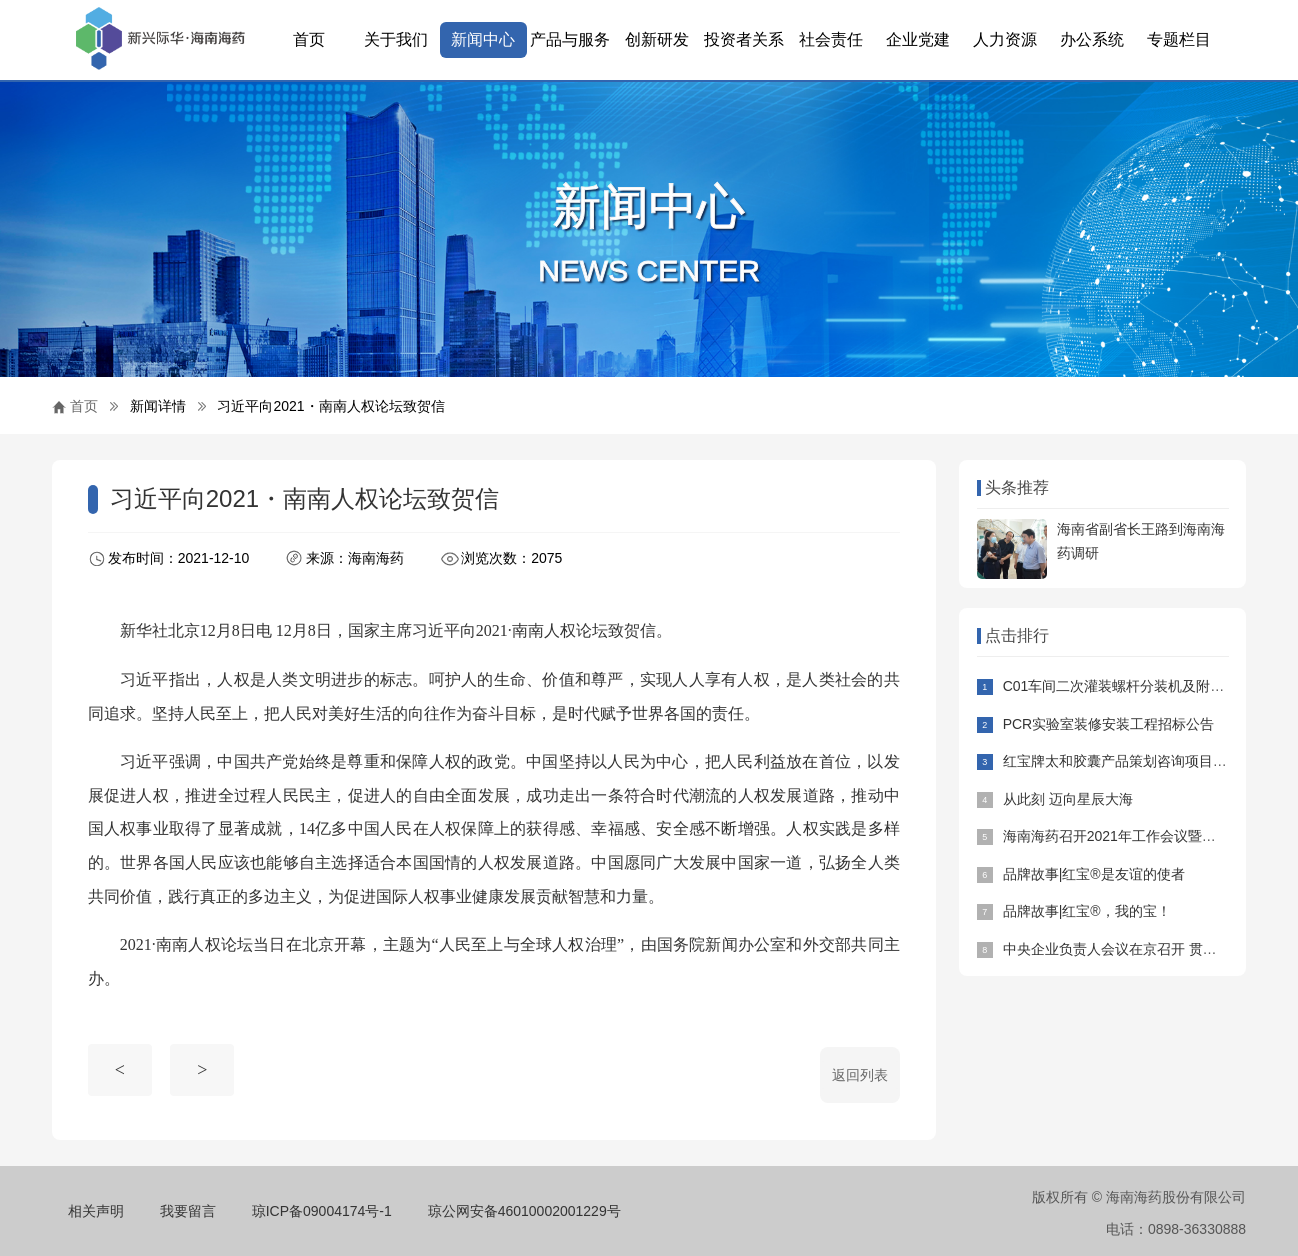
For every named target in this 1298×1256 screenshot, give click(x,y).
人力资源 (1005, 39)
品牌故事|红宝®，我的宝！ (1087, 911)
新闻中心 (483, 39)
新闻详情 (158, 406)
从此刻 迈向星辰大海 (1068, 799)
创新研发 (657, 39)
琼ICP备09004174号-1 (322, 1211)
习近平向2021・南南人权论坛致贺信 (330, 406)
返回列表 (860, 1075)
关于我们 (396, 39)
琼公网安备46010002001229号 (524, 1211)
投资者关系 (744, 39)
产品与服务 (570, 39)
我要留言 (188, 1211)
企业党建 (918, 39)
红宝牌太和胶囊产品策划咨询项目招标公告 (1136, 761)
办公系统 (1092, 39)
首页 (309, 39)
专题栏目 (1179, 39)
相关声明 (96, 1211)
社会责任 (831, 39)
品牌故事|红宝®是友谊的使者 (1094, 874)
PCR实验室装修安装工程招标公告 (1109, 724)
